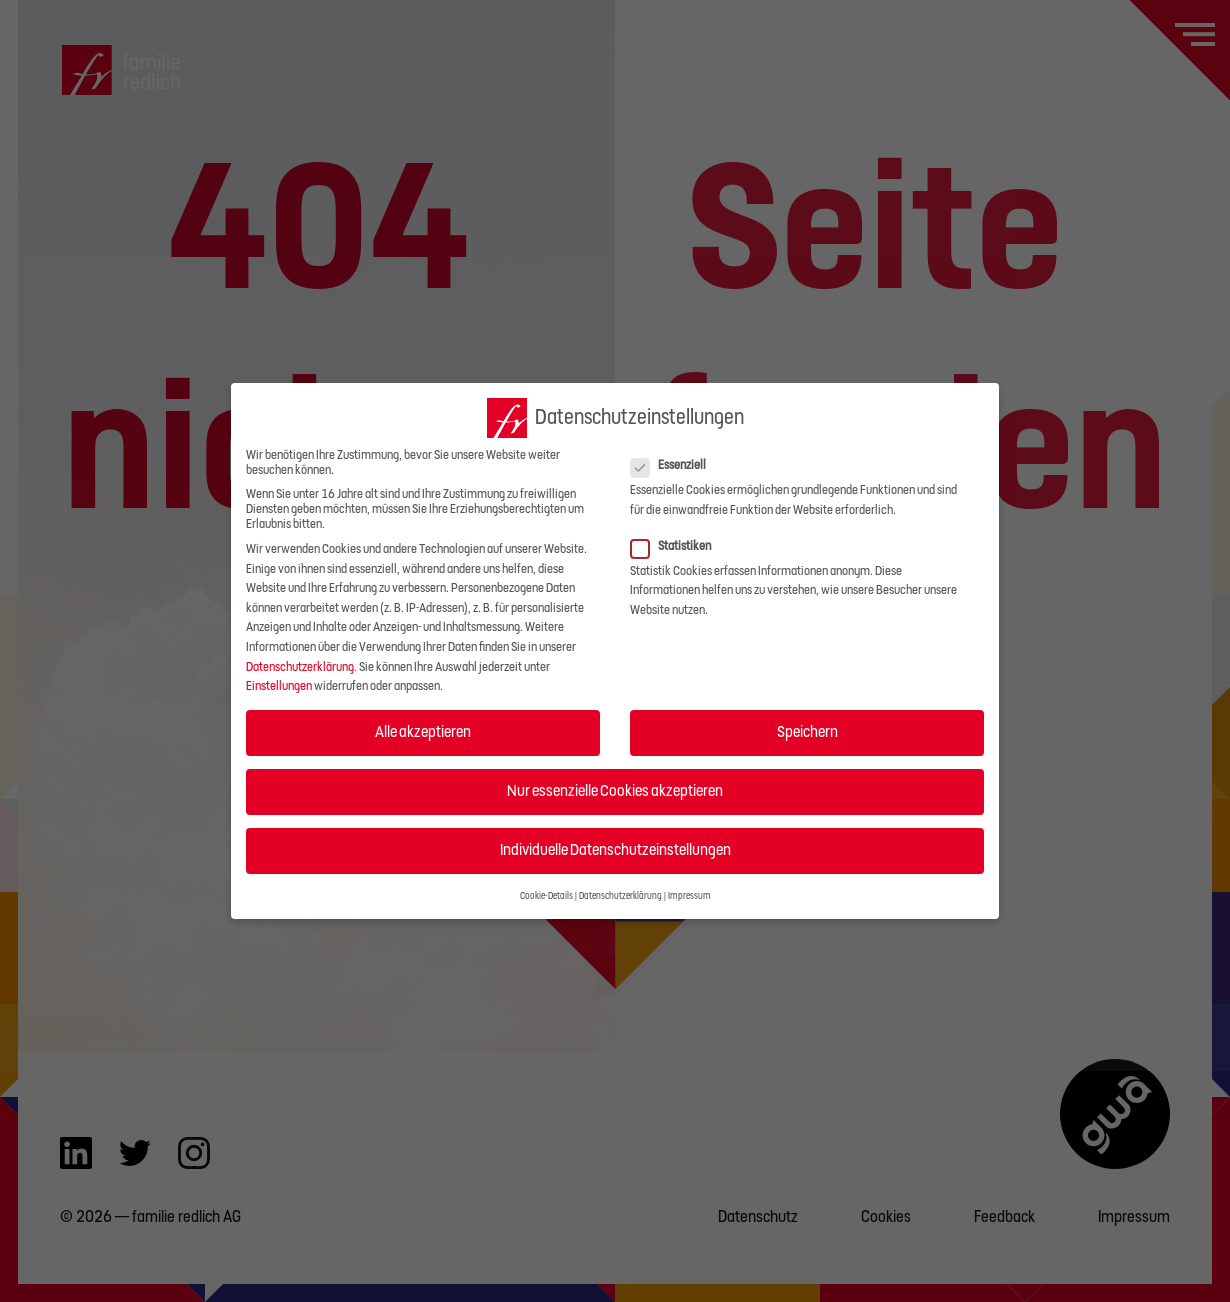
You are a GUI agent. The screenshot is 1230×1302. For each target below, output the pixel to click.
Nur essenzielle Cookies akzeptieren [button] (615, 791)
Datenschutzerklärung (300, 667)
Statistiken (677, 546)
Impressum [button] (689, 896)
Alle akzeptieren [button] (423, 732)
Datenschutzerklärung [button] (620, 896)
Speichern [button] (807, 732)
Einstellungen (279, 686)
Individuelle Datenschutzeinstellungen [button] (615, 850)
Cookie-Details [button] (546, 896)
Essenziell (674, 465)
